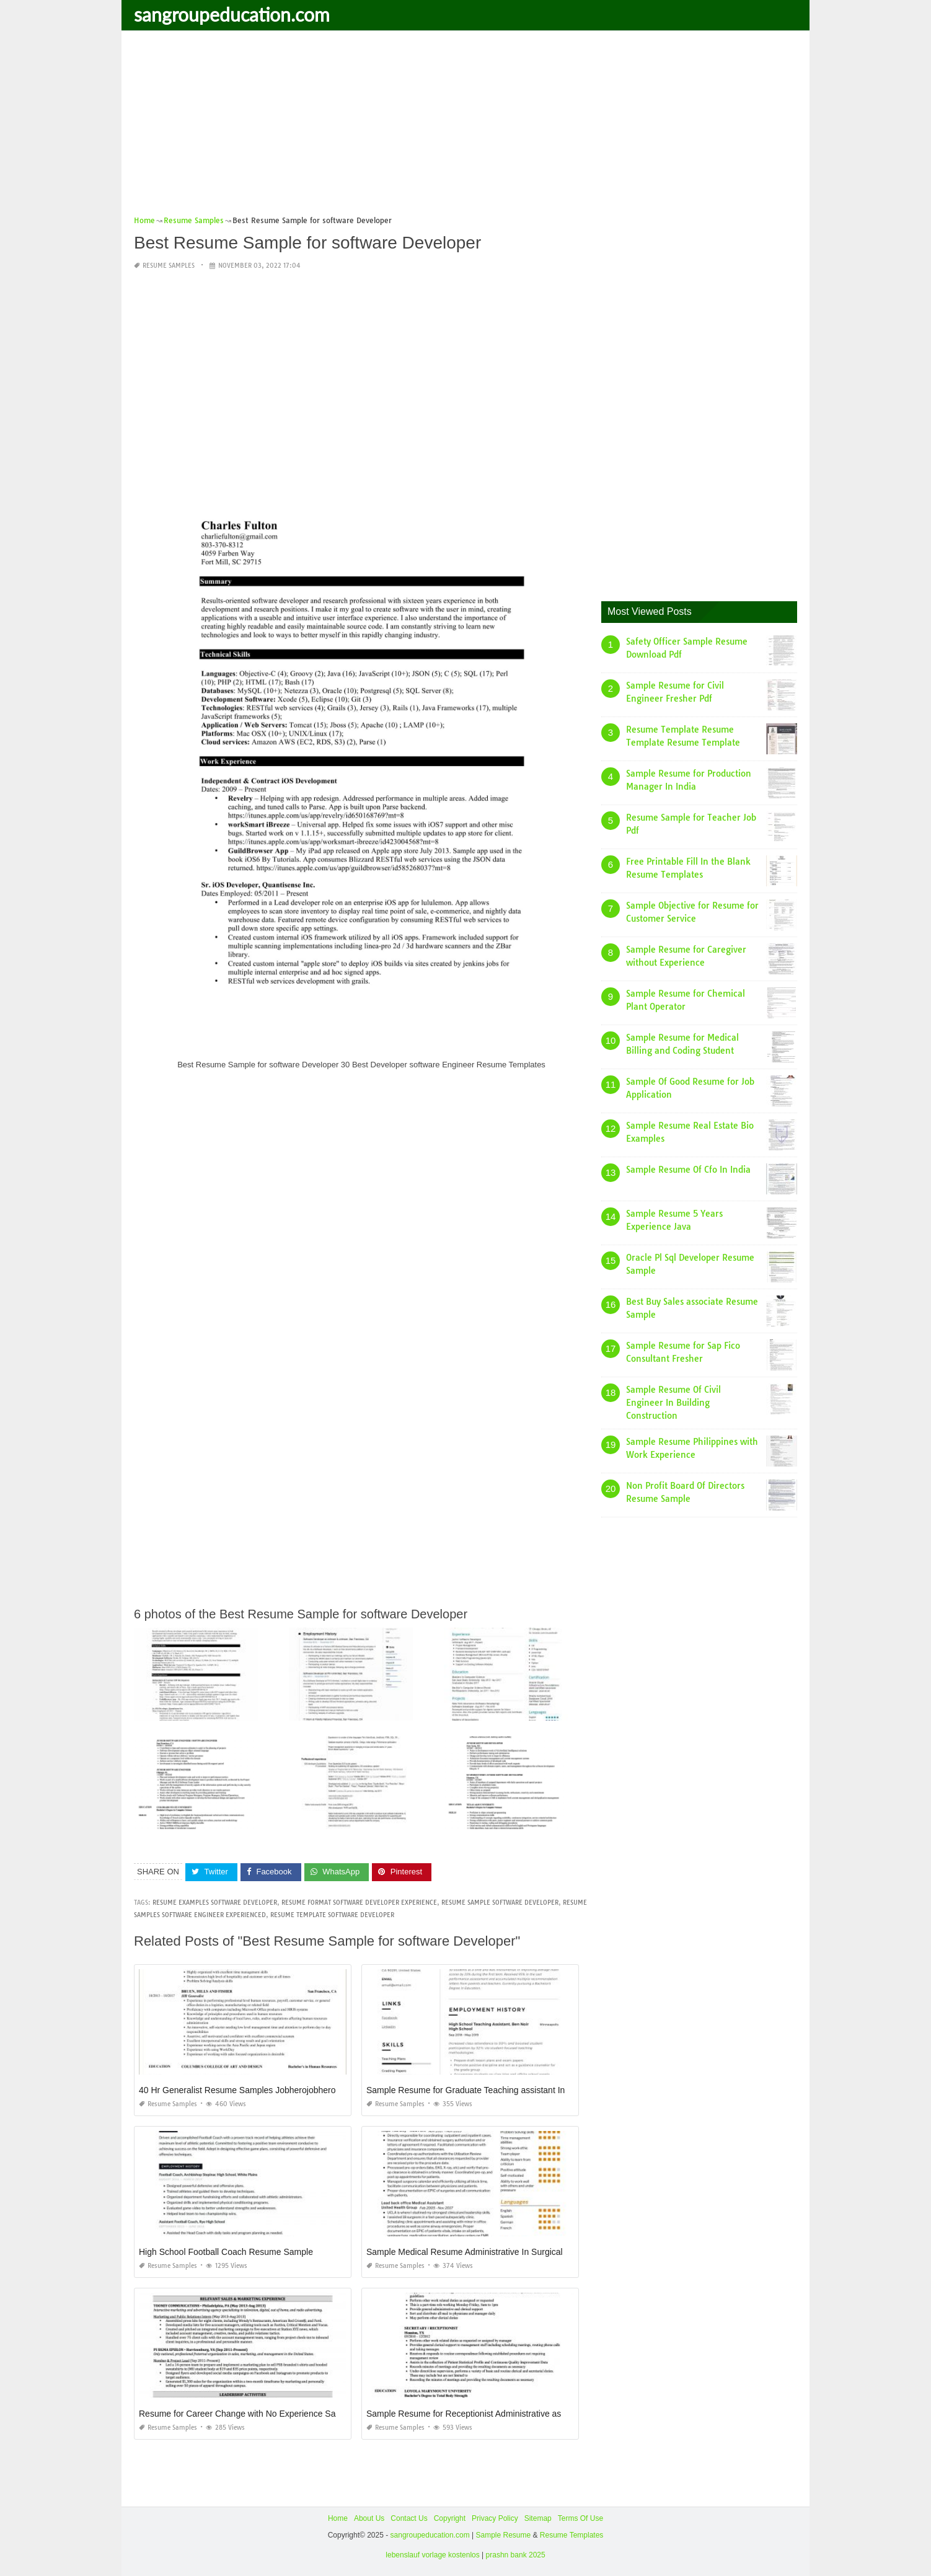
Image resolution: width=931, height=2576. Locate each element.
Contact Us (408, 2518)
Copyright (450, 2518)
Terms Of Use (580, 2518)
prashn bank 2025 (515, 2555)
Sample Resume (503, 2535)
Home (338, 2518)
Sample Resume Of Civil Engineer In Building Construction (673, 1402)
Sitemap (538, 2518)
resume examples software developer (214, 1903)
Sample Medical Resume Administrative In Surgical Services (482, 2252)
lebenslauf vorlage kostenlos (432, 2555)
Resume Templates (572, 2535)
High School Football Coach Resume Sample (226, 2252)
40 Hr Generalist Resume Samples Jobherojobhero (237, 2090)
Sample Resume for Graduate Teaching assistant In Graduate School (499, 2090)
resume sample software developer (499, 1903)
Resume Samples (169, 266)
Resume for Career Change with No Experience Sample (247, 2414)
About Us (369, 2518)
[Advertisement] (465, 127)
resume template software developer (332, 1915)
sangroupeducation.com (232, 14)
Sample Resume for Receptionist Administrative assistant (476, 2414)
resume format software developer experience (359, 1903)
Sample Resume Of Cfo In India (688, 1169)
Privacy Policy (495, 2518)
